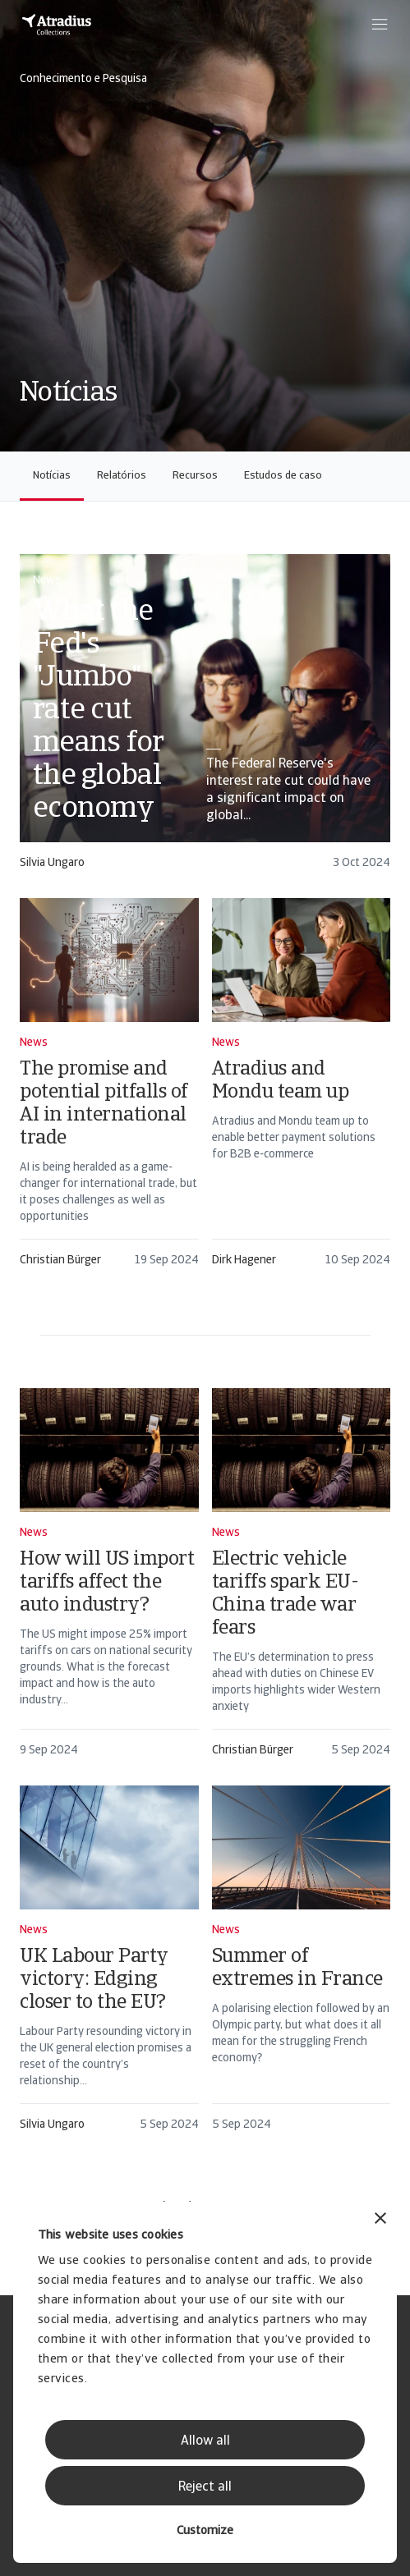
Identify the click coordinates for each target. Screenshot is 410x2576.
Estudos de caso (283, 475)
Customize (205, 2531)
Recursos (195, 475)
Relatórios (121, 475)
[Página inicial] (56, 24)
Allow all (205, 2441)
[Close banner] (380, 2220)
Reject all (205, 2487)
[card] (205, 719)
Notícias (52, 475)
